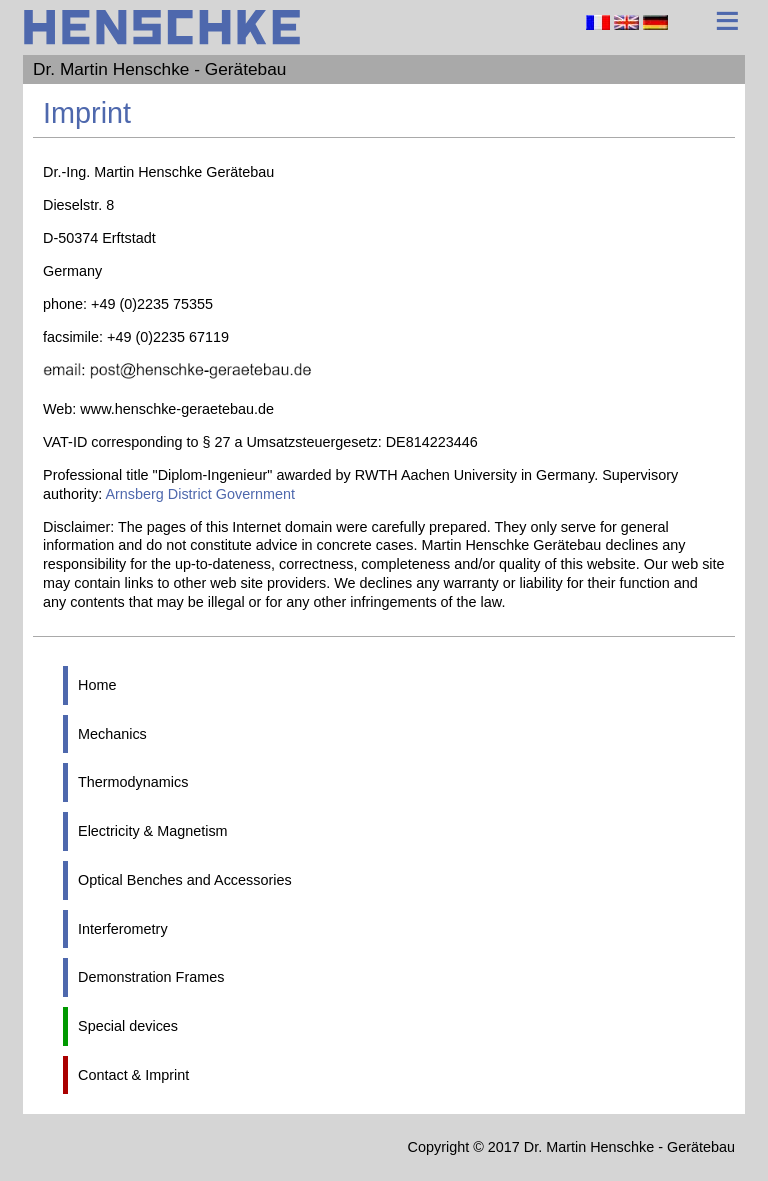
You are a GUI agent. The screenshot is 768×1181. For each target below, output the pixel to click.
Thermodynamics (133, 782)
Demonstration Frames (151, 977)
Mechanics (112, 734)
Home (97, 685)
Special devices (128, 1026)
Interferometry (123, 929)
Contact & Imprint (133, 1075)
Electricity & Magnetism (153, 831)
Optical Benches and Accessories (185, 880)
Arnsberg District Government (200, 494)
